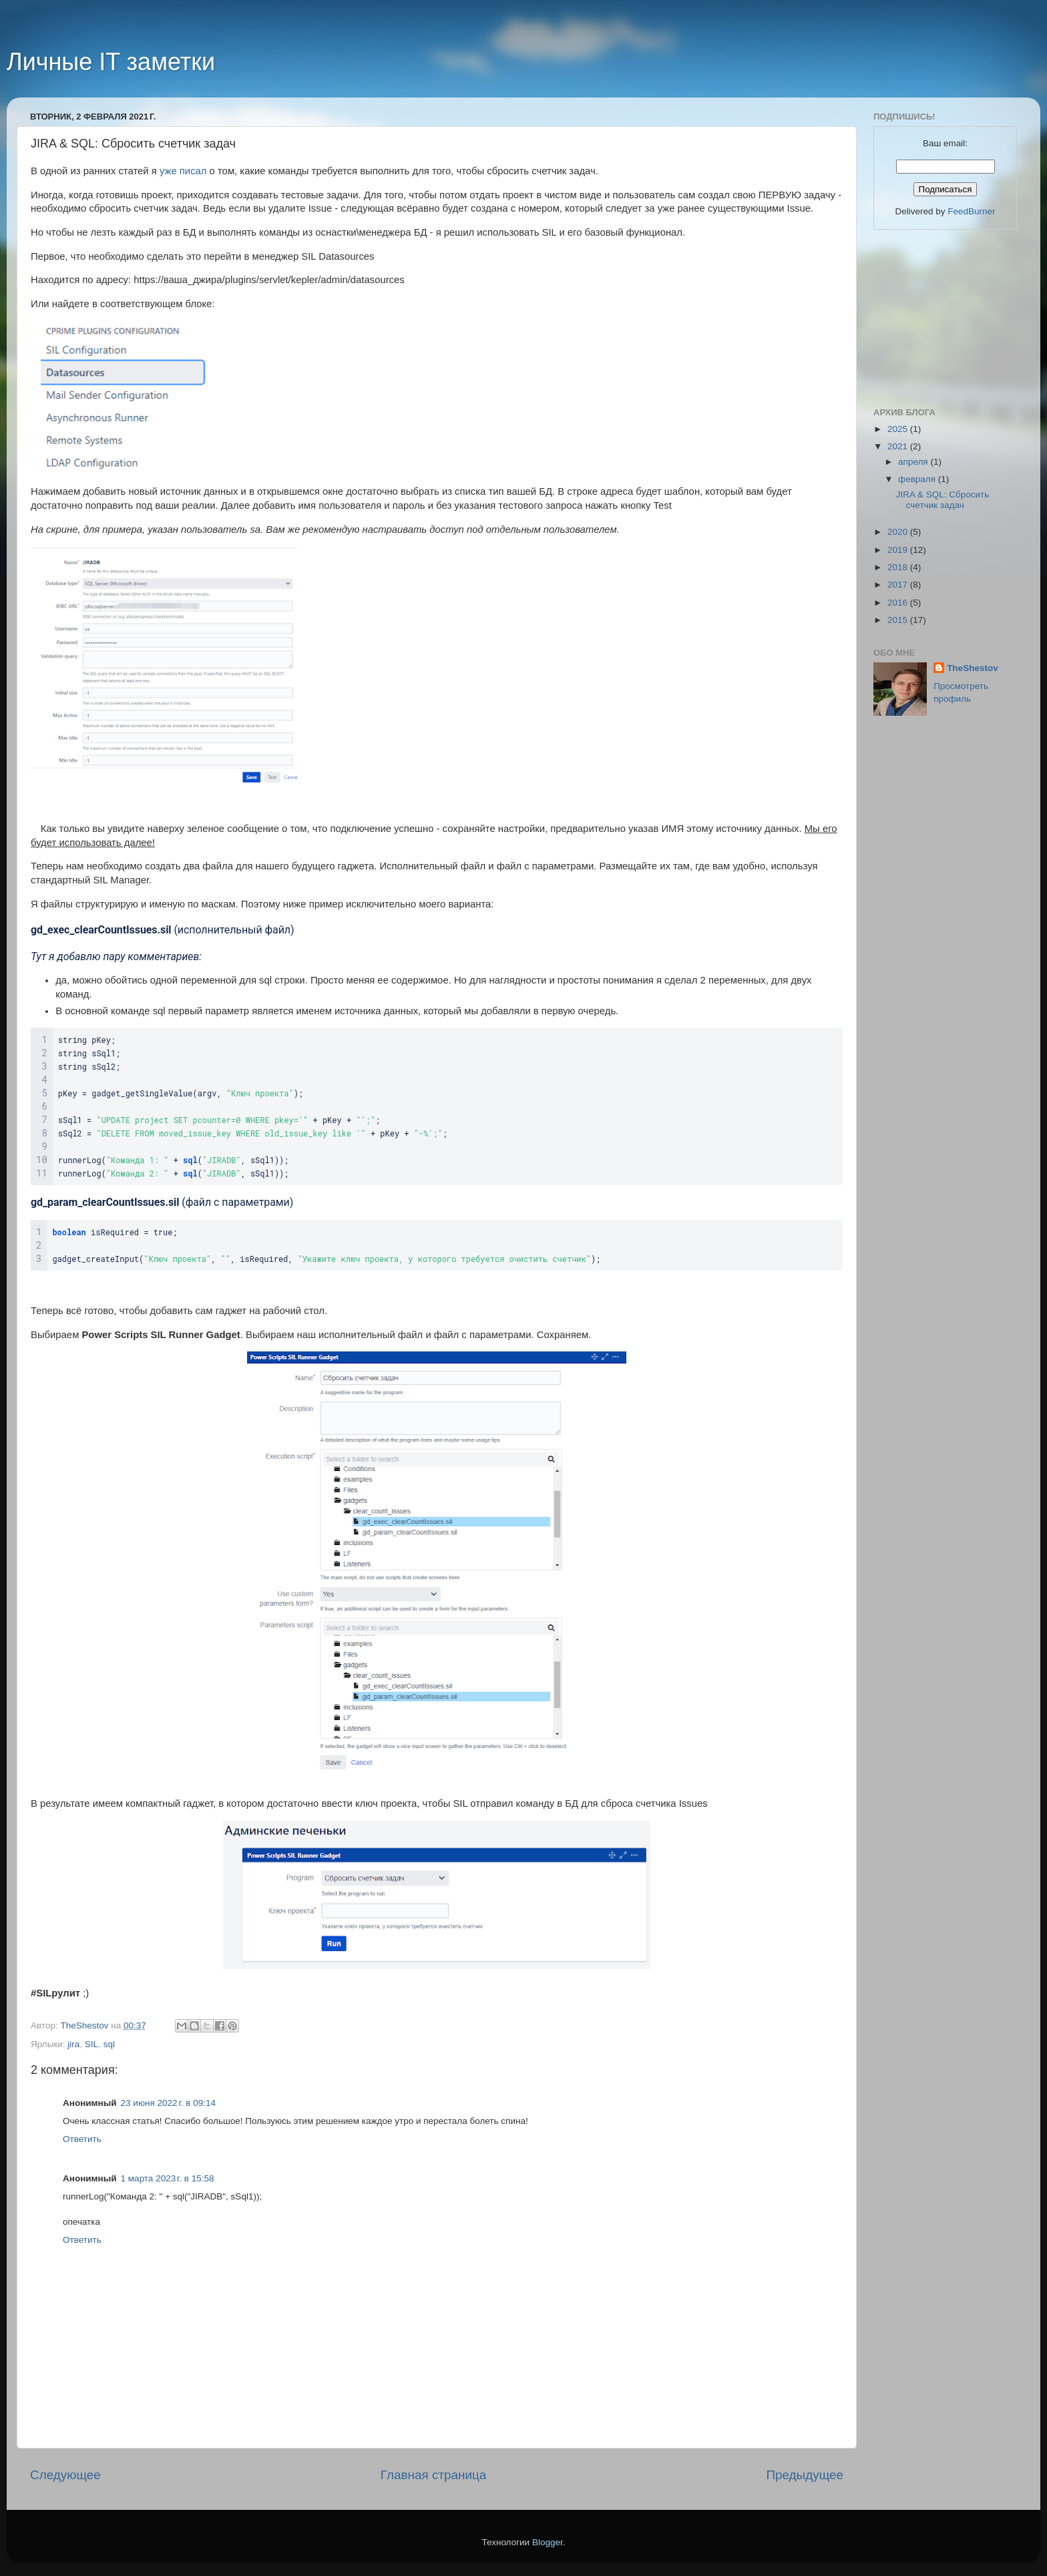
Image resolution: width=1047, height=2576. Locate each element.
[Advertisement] (940, 316)
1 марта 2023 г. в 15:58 (167, 2178)
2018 (898, 567)
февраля (918, 479)
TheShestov (972, 668)
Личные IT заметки (111, 61)
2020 (898, 532)
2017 (898, 585)
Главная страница (434, 2475)
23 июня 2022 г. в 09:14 (168, 2103)
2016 (898, 603)
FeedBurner (971, 211)
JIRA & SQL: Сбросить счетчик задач (943, 499)
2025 (898, 429)
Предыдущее (804, 2475)
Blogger (547, 2542)
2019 (898, 550)
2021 (898, 446)
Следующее (65, 2475)
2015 (898, 620)
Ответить (82, 2139)
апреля (914, 462)
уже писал (183, 171)
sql (109, 2044)
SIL (91, 2044)
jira (73, 2044)
